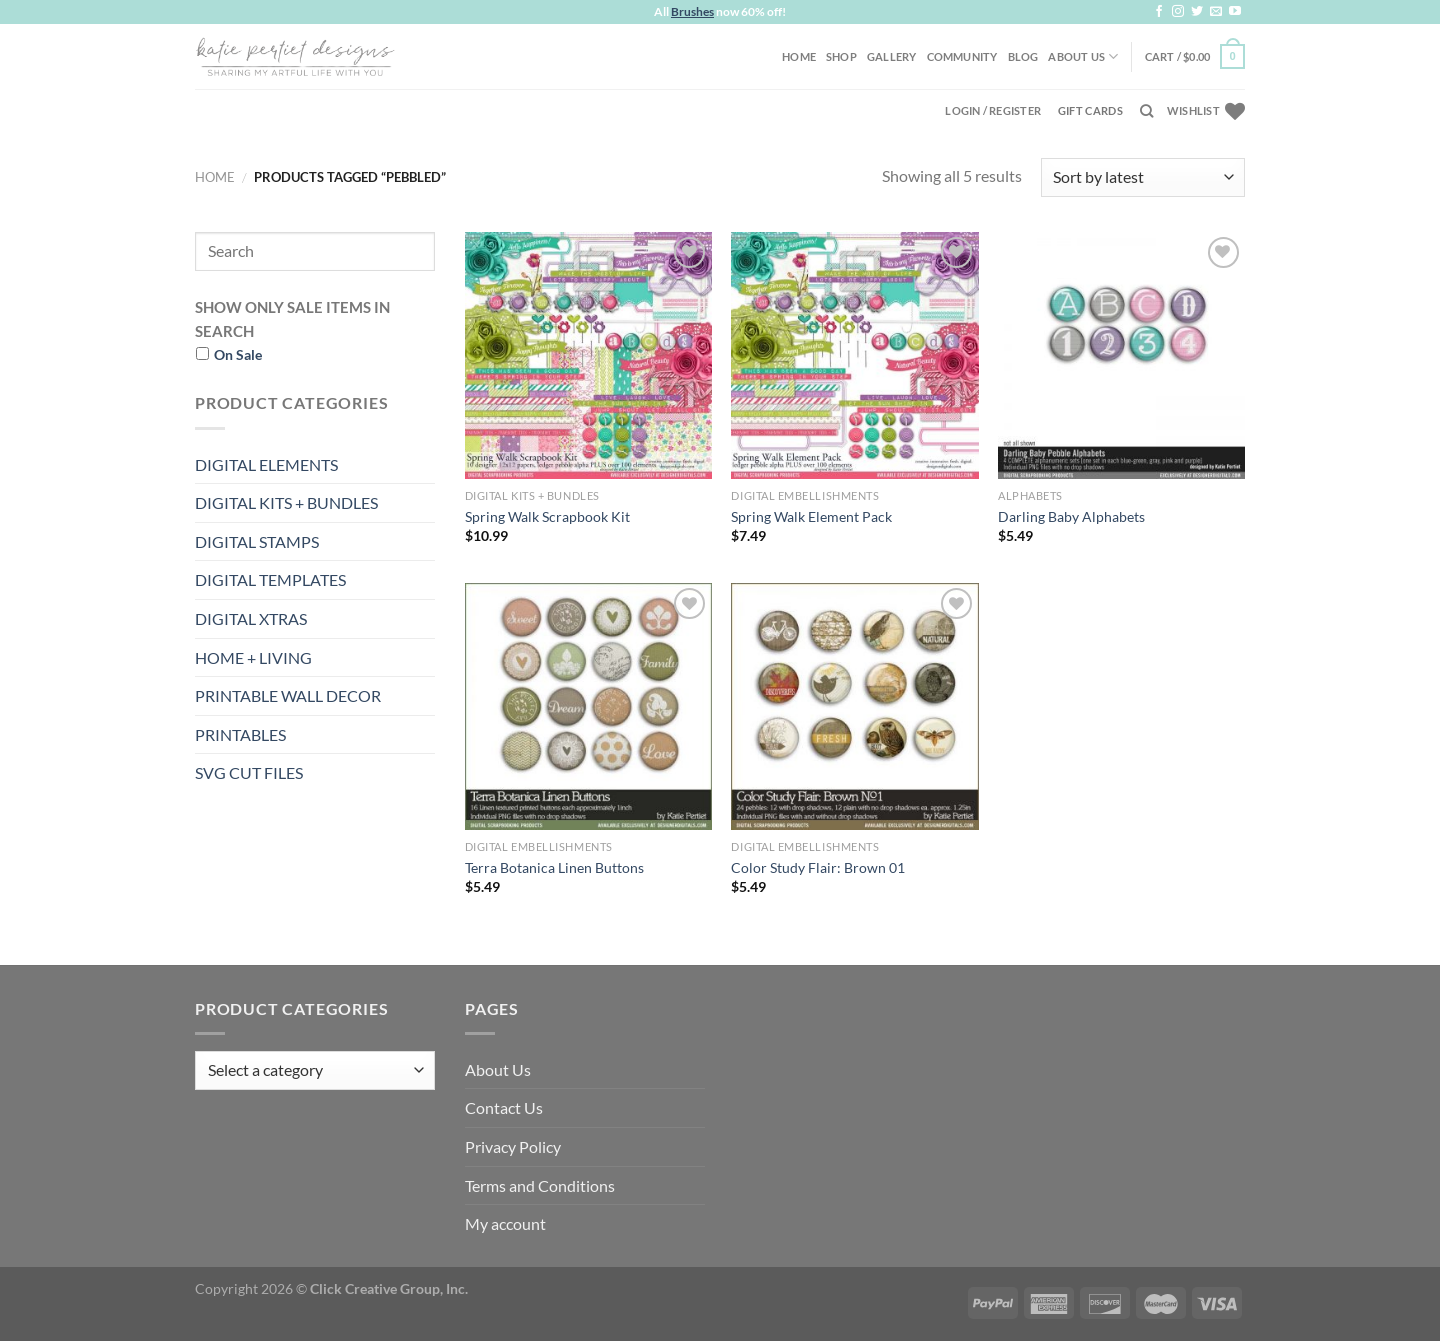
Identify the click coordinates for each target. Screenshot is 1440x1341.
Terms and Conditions (540, 1185)
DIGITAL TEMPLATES (270, 579)
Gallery (892, 56)
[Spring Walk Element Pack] (854, 355)
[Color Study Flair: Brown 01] (854, 706)
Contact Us (504, 1107)
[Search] (1146, 111)
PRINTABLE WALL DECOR (288, 695)
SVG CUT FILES (249, 772)
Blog (1023, 56)
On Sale (238, 354)
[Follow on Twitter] (1197, 12)
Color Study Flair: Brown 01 (818, 867)
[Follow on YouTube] (1235, 12)
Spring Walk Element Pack (811, 516)
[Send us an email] (1216, 12)
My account (505, 1223)
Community (962, 56)
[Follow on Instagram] (1178, 12)
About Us (1083, 56)
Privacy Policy (513, 1146)
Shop (841, 56)
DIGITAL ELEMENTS (266, 464)
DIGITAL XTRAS (251, 618)
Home (799, 56)
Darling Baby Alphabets (1071, 516)
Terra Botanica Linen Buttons (554, 867)
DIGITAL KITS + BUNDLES (286, 502)
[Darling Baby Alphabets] (1121, 355)
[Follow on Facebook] (1159, 12)
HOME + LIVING (253, 657)
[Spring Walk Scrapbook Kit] (588, 355)
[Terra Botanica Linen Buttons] (588, 706)
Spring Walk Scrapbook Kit (547, 516)
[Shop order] (1143, 177)
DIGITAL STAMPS (257, 541)
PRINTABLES (240, 734)
